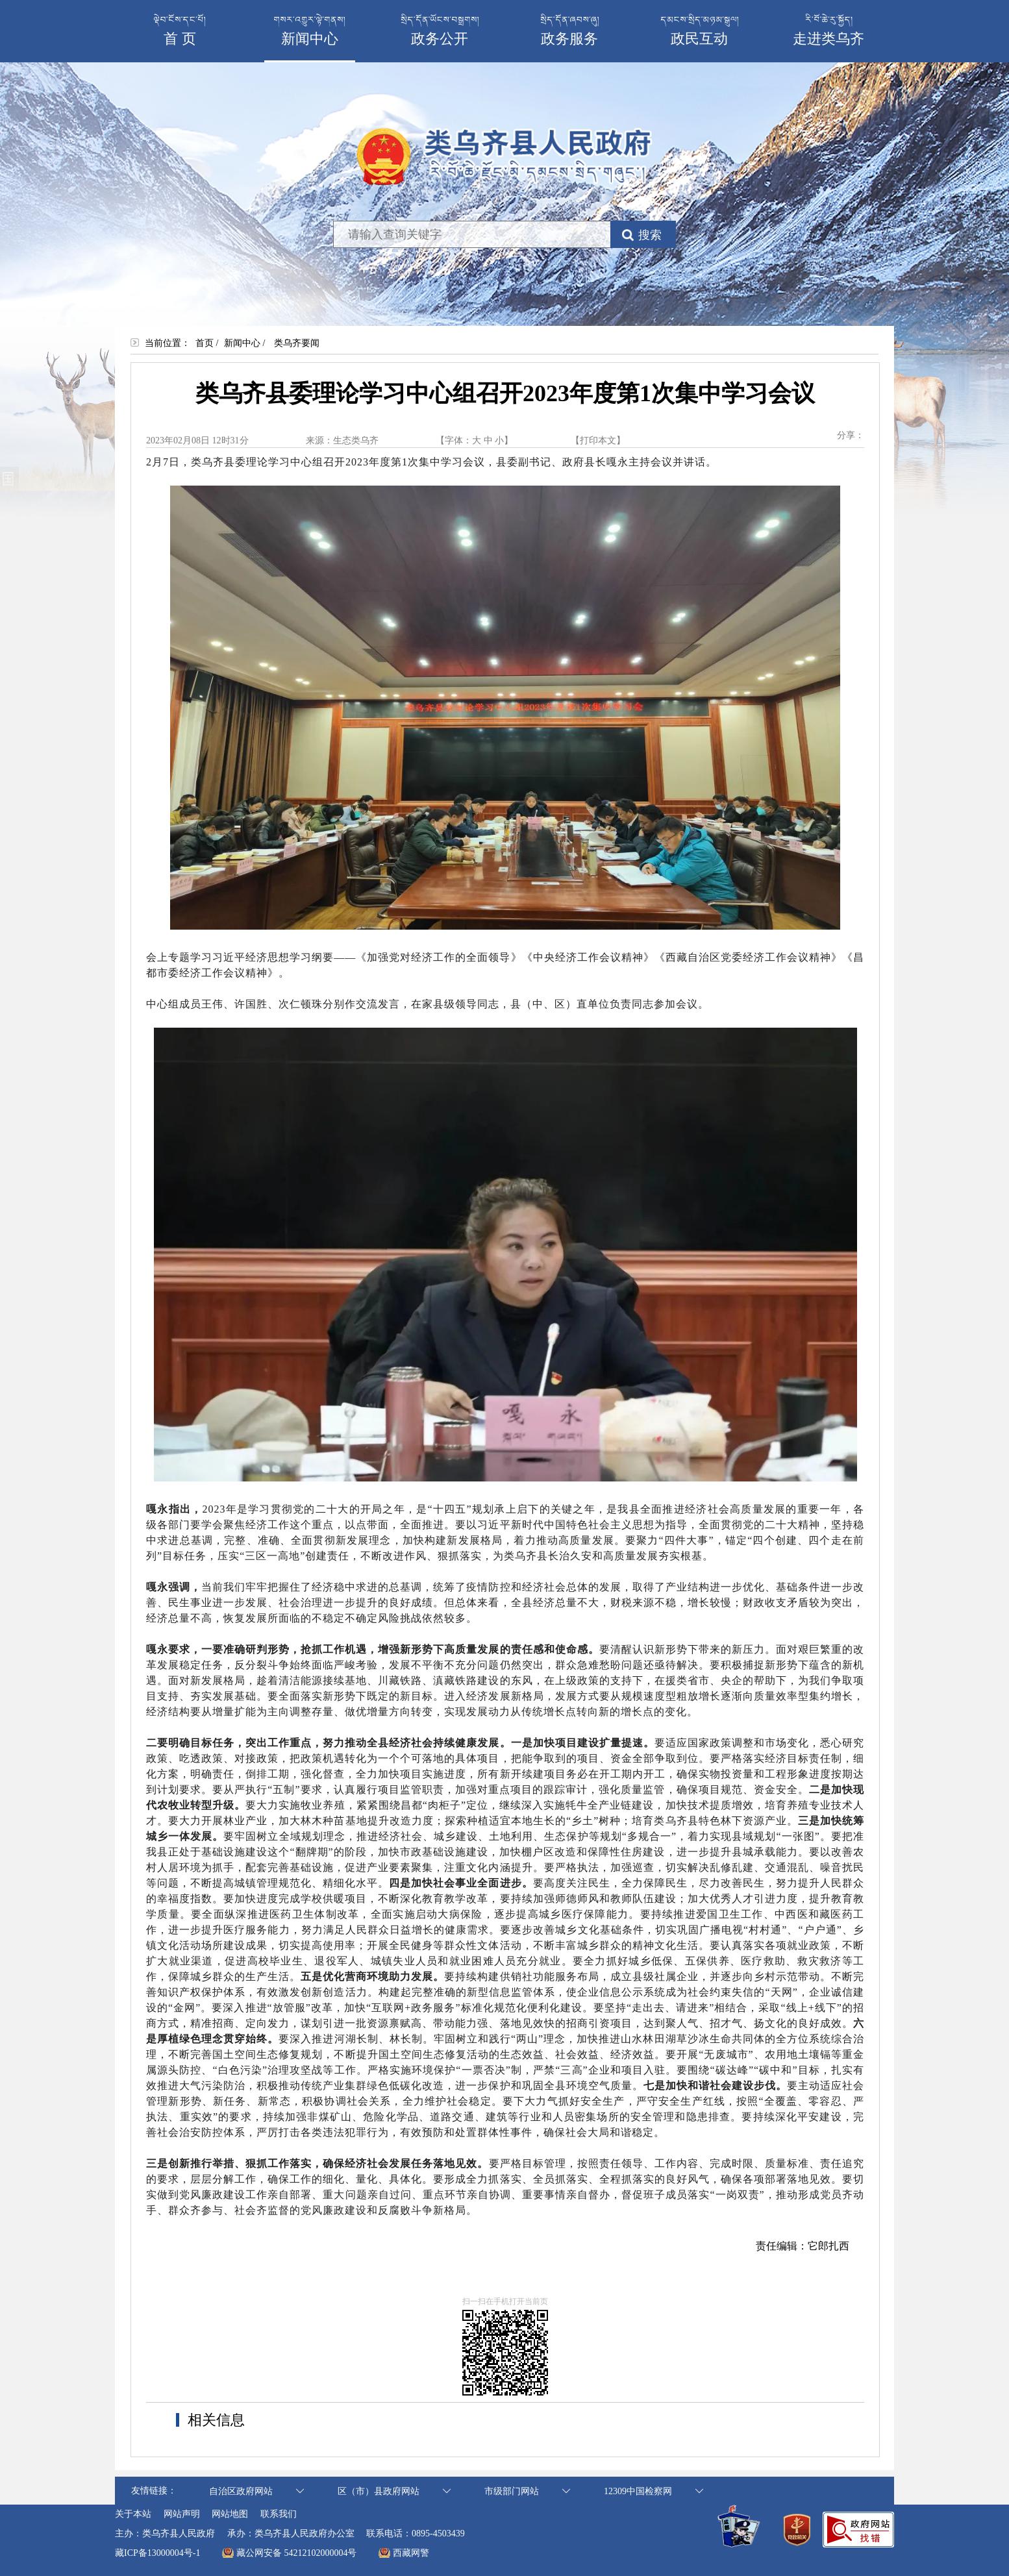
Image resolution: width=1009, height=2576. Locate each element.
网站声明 (182, 2514)
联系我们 (278, 2514)
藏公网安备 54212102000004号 (296, 2553)
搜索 (650, 235)
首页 (204, 343)
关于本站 (133, 2514)
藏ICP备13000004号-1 (157, 2553)
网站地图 (230, 2514)
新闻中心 (242, 343)
